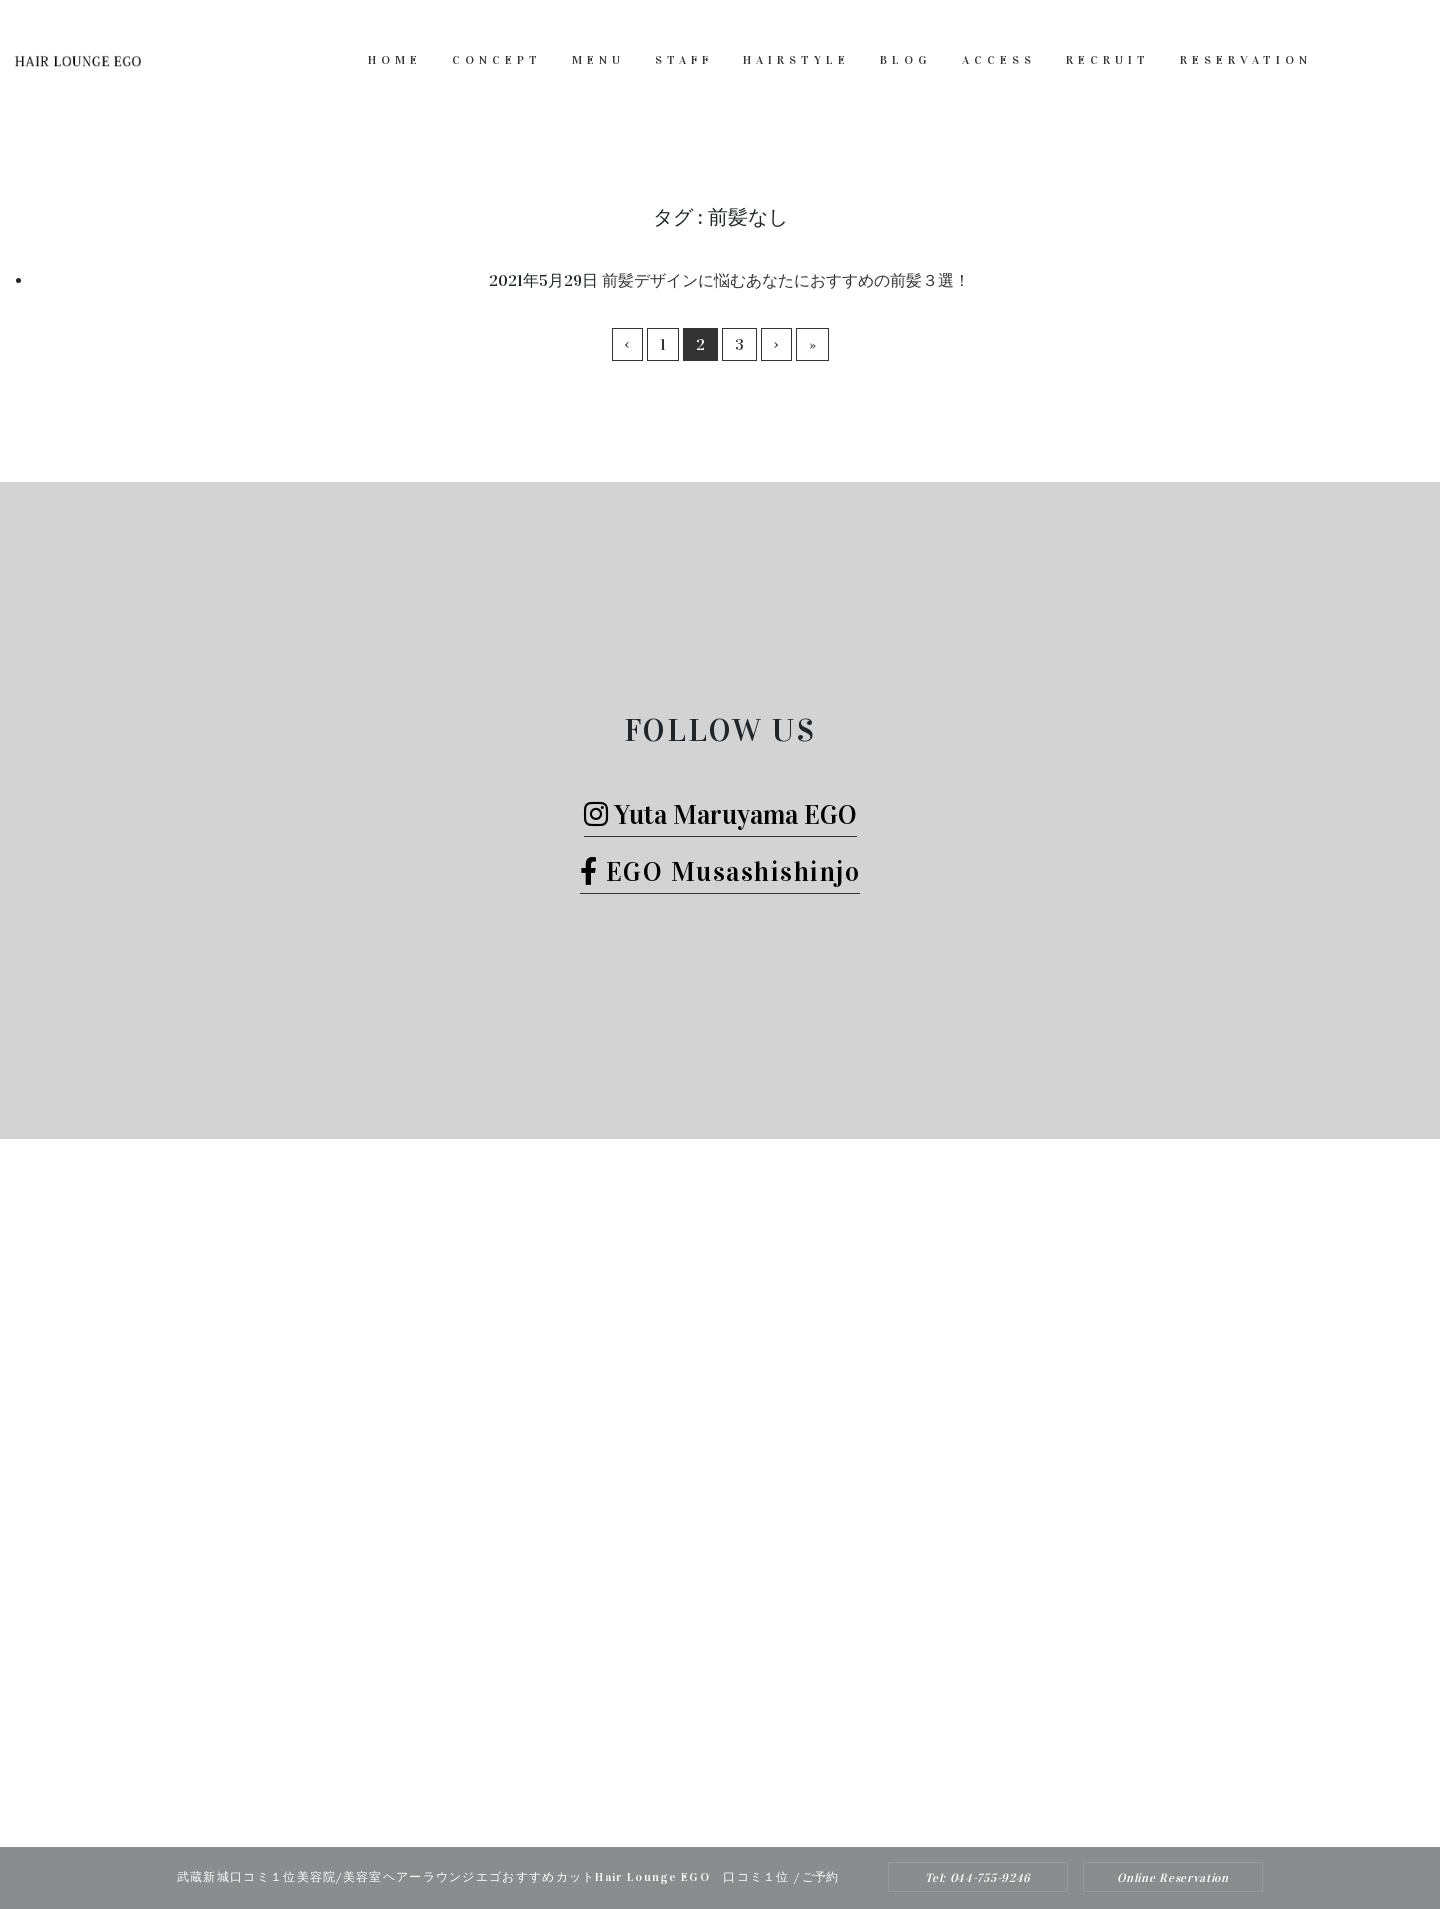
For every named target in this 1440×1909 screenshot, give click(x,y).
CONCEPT (497, 60)
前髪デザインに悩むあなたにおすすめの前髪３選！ (786, 280)
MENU (598, 60)
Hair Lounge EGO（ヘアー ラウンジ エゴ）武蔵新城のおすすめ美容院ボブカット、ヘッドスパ (693, 1806)
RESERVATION (1246, 60)
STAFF (684, 60)
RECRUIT (1108, 60)
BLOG (906, 60)
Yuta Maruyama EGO (720, 814)
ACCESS (999, 60)
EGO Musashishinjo (720, 871)
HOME (395, 60)
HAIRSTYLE (796, 60)
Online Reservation (1173, 1878)
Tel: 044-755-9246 (978, 1878)
